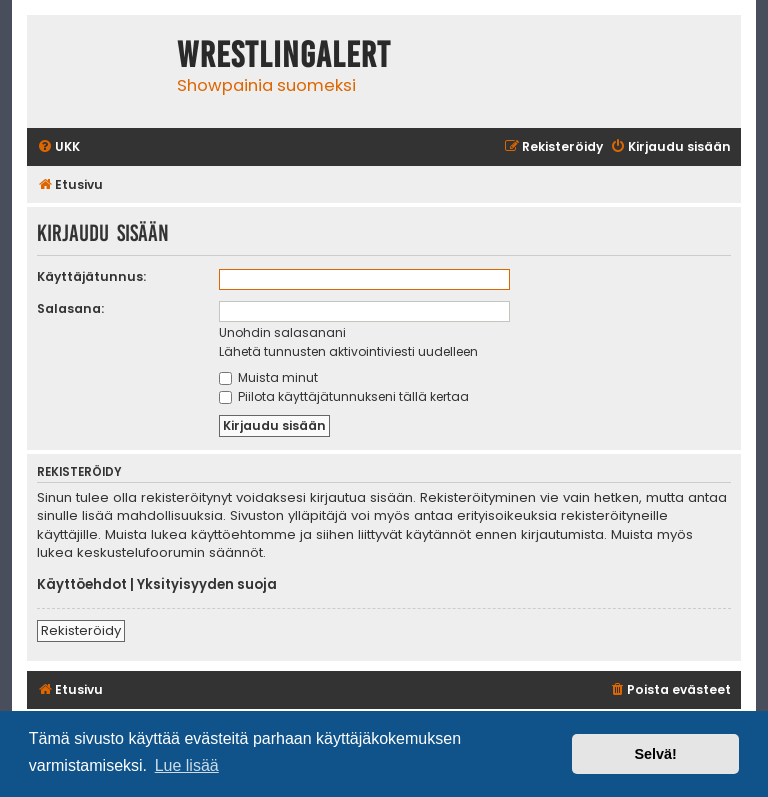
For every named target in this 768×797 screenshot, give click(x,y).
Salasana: (70, 308)
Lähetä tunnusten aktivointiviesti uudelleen (348, 351)
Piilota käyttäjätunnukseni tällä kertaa (344, 396)
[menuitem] (58, 147)
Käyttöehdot (82, 585)
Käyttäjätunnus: (91, 276)
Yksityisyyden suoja (207, 585)
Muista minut (268, 377)
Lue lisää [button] (187, 765)
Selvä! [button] (655, 754)
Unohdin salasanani (282, 332)
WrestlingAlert (284, 55)
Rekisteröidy (81, 630)
